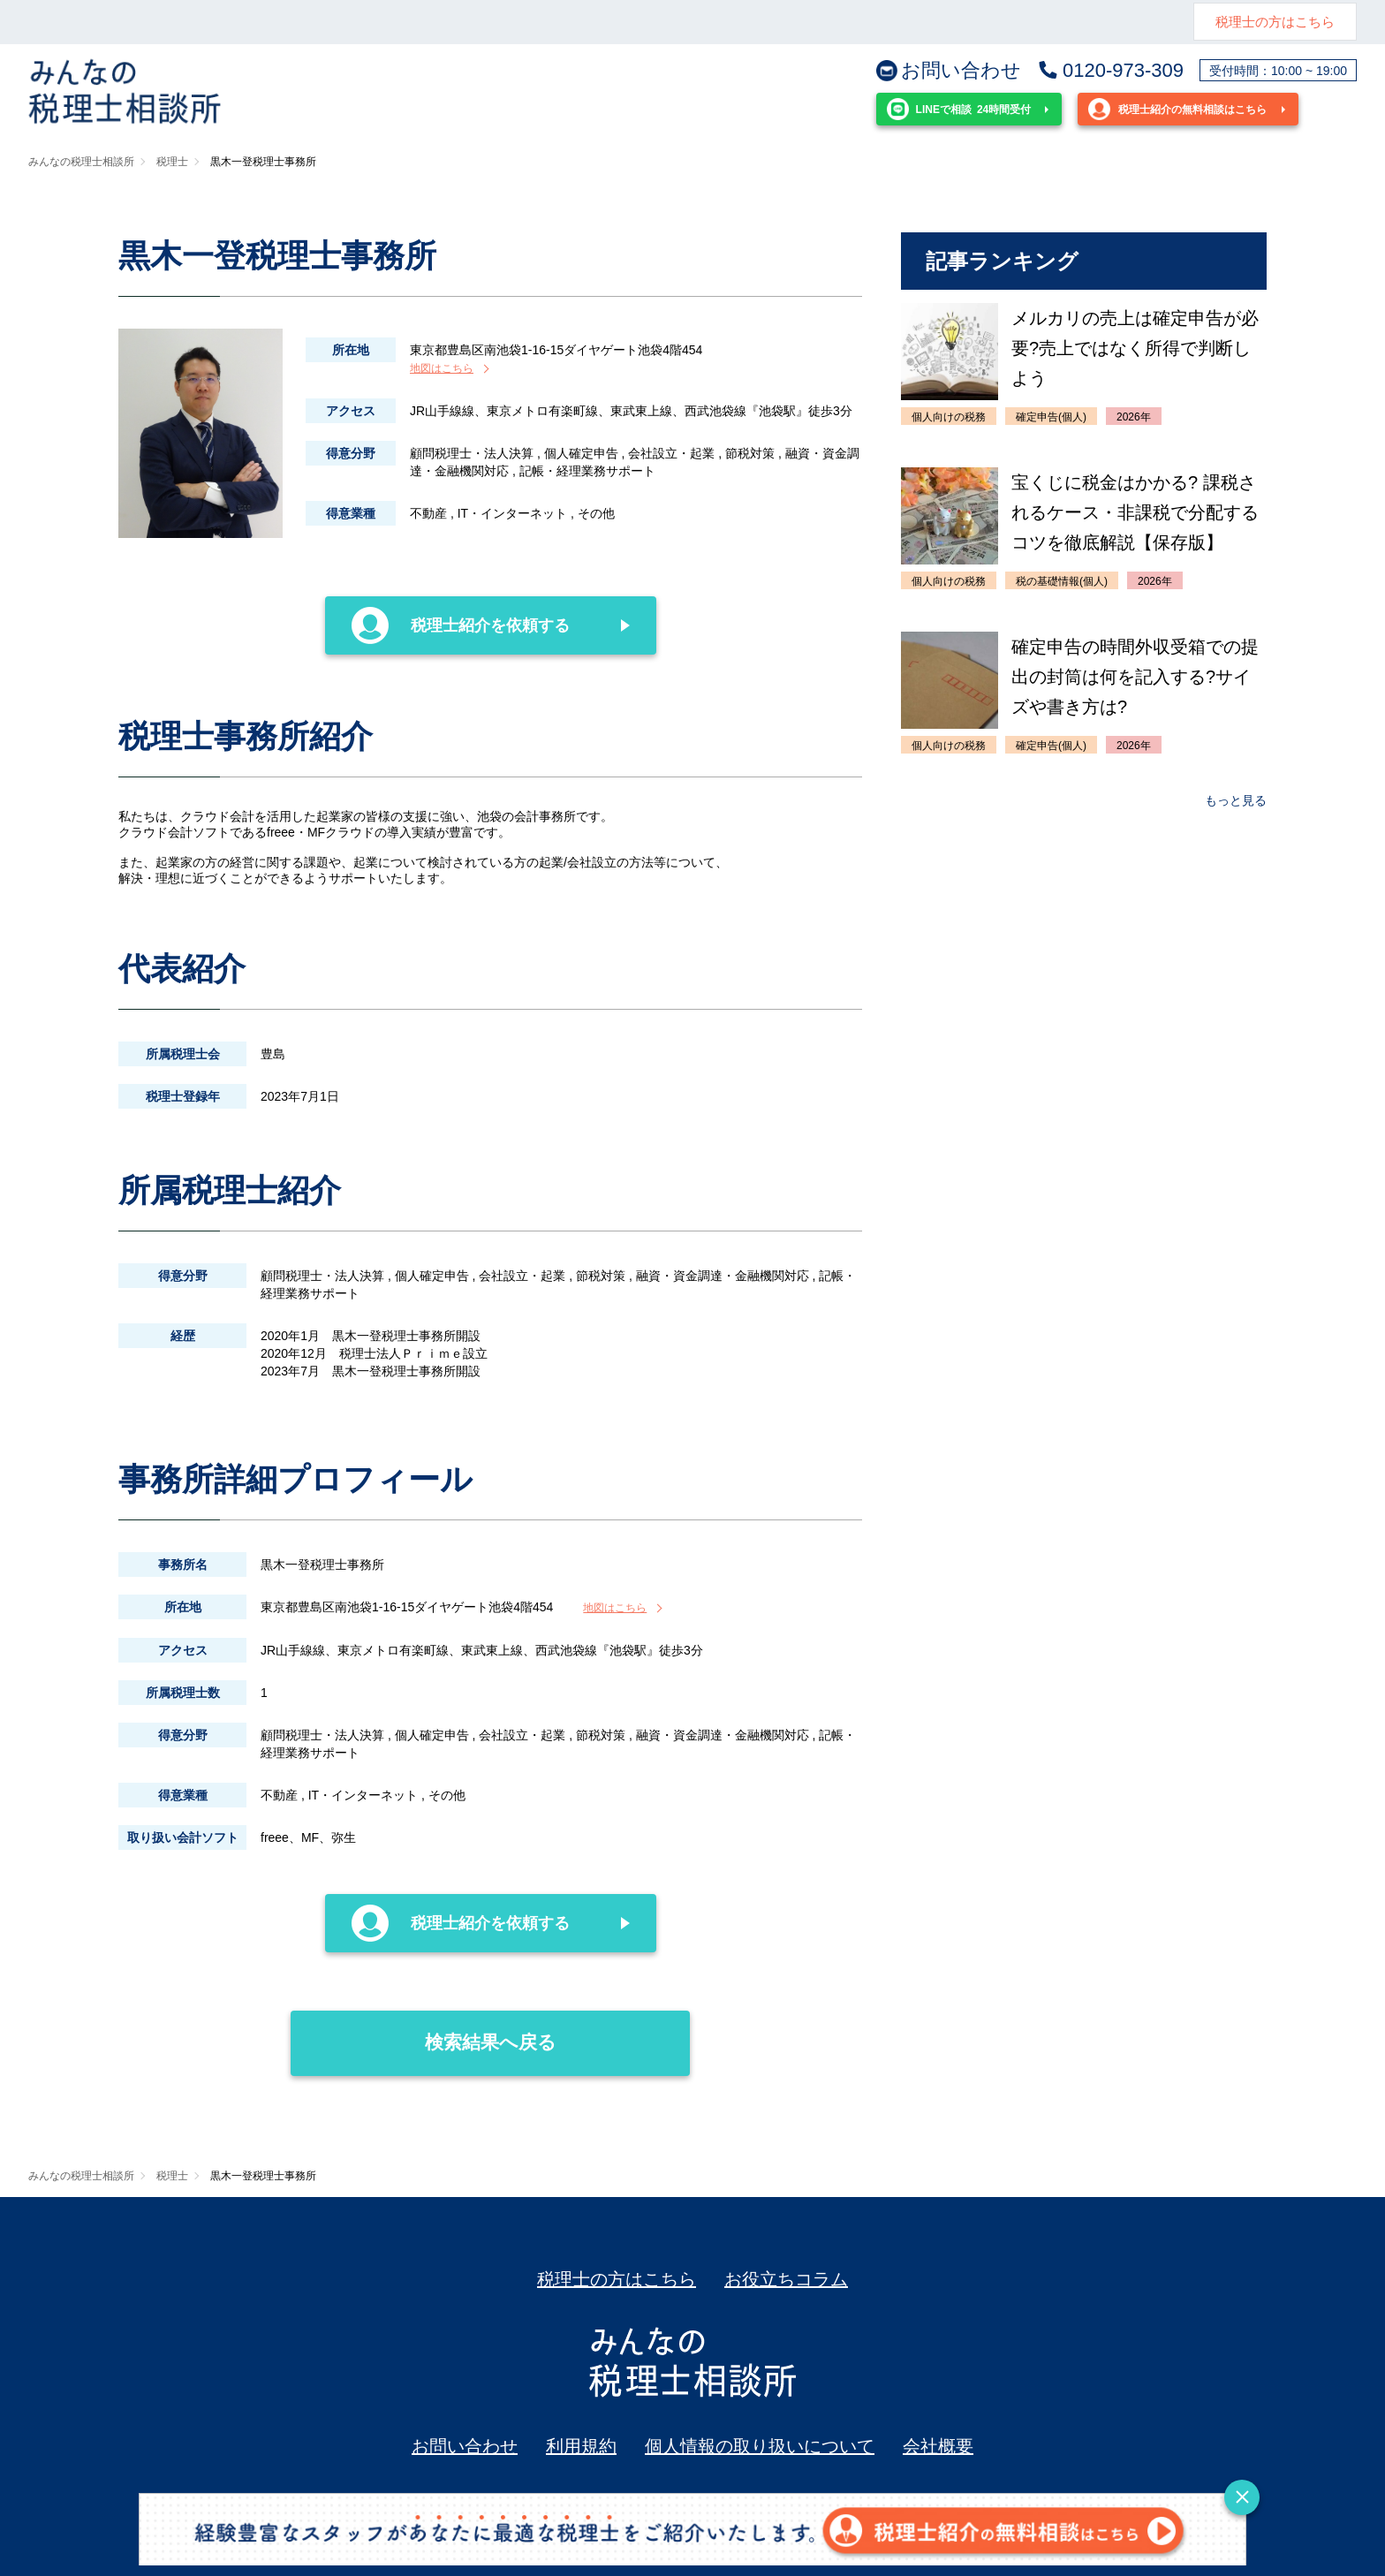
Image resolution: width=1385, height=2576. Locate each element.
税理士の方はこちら (1275, 21)
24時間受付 (959, 109)
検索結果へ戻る (423, 2031)
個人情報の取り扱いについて (759, 2446)
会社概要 (938, 2446)
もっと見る (1236, 800)
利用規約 (581, 2446)
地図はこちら (441, 368)
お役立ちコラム (786, 2279)
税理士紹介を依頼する (461, 625)
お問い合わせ (948, 70)
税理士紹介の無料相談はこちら (1177, 109)
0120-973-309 (1110, 70)
